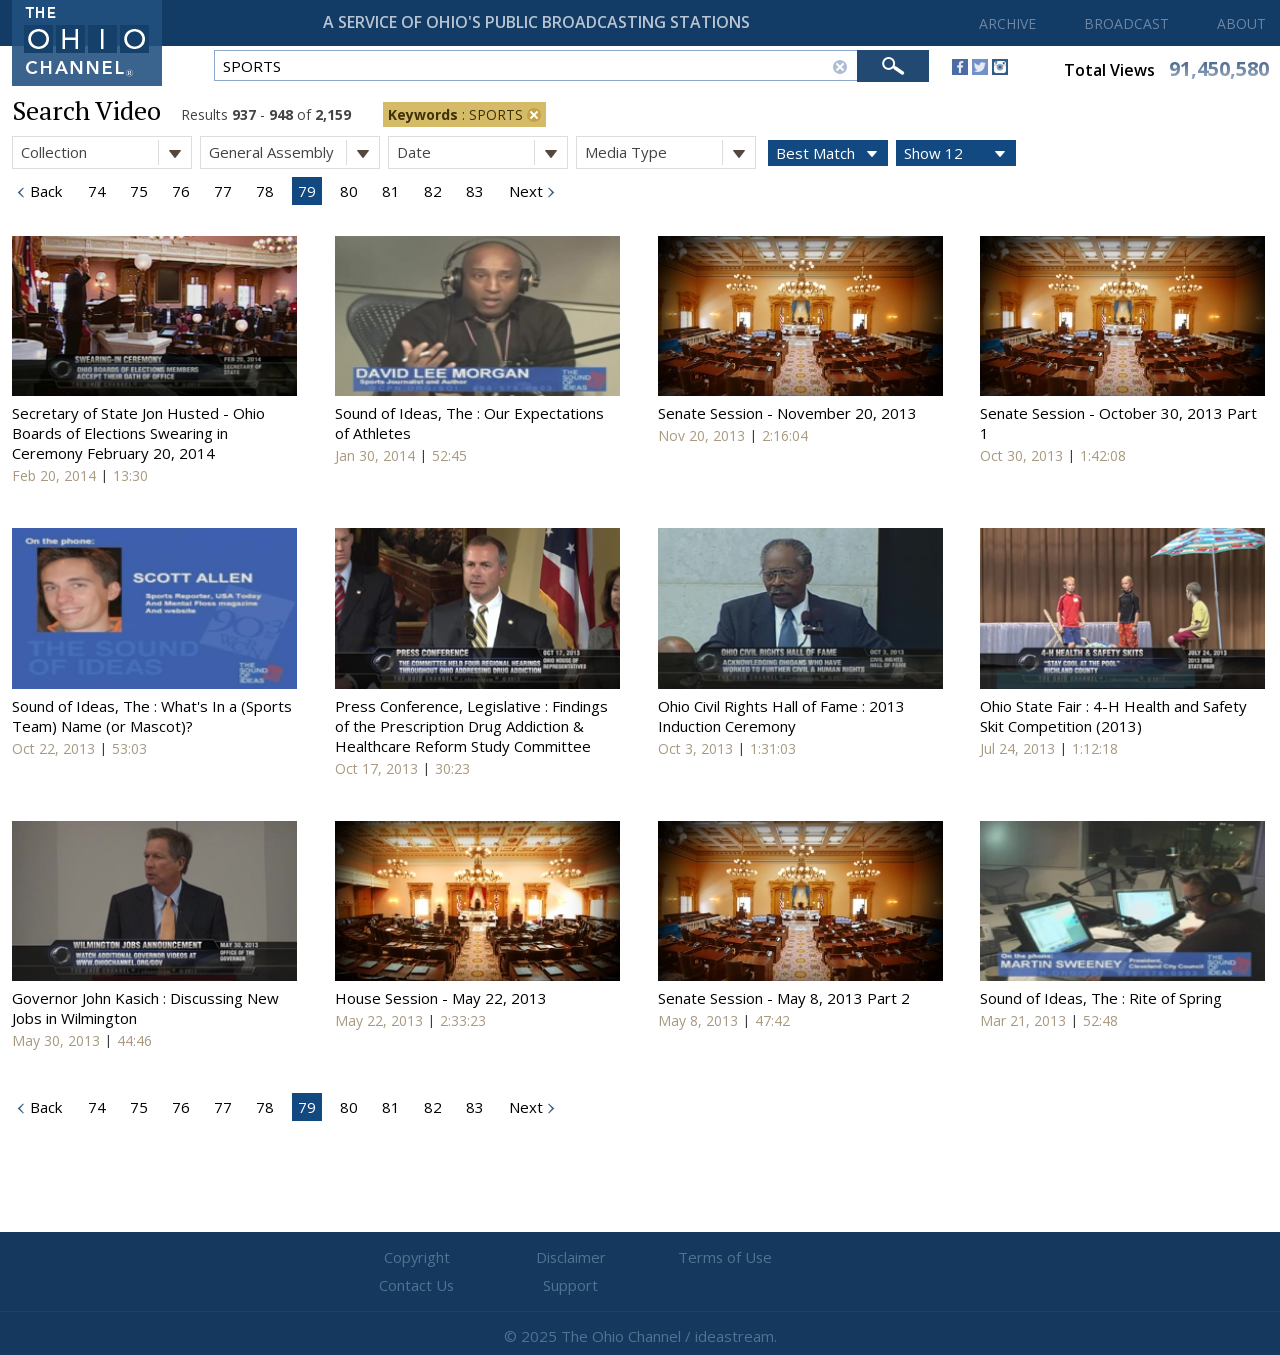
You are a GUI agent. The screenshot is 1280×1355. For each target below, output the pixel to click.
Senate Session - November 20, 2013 (787, 413)
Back (44, 191)
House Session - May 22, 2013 (441, 998)
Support (880, 1258)
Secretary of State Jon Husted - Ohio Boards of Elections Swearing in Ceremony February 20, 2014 (138, 433)
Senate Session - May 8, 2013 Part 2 (784, 998)
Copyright (400, 1258)
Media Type (670, 152)
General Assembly (294, 152)
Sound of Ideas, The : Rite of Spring (1101, 998)
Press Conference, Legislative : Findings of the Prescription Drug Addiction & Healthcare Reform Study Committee (471, 726)
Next (524, 191)
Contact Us (760, 1258)
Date (482, 152)
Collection (106, 152)
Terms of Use (640, 1258)
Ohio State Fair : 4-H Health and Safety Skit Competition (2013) (1113, 716)
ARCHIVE (1007, 23)
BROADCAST (1126, 23)
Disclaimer (520, 1258)
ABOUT (1241, 23)
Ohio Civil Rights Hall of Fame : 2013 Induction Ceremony (781, 716)
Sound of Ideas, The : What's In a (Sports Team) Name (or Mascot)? (152, 716)
